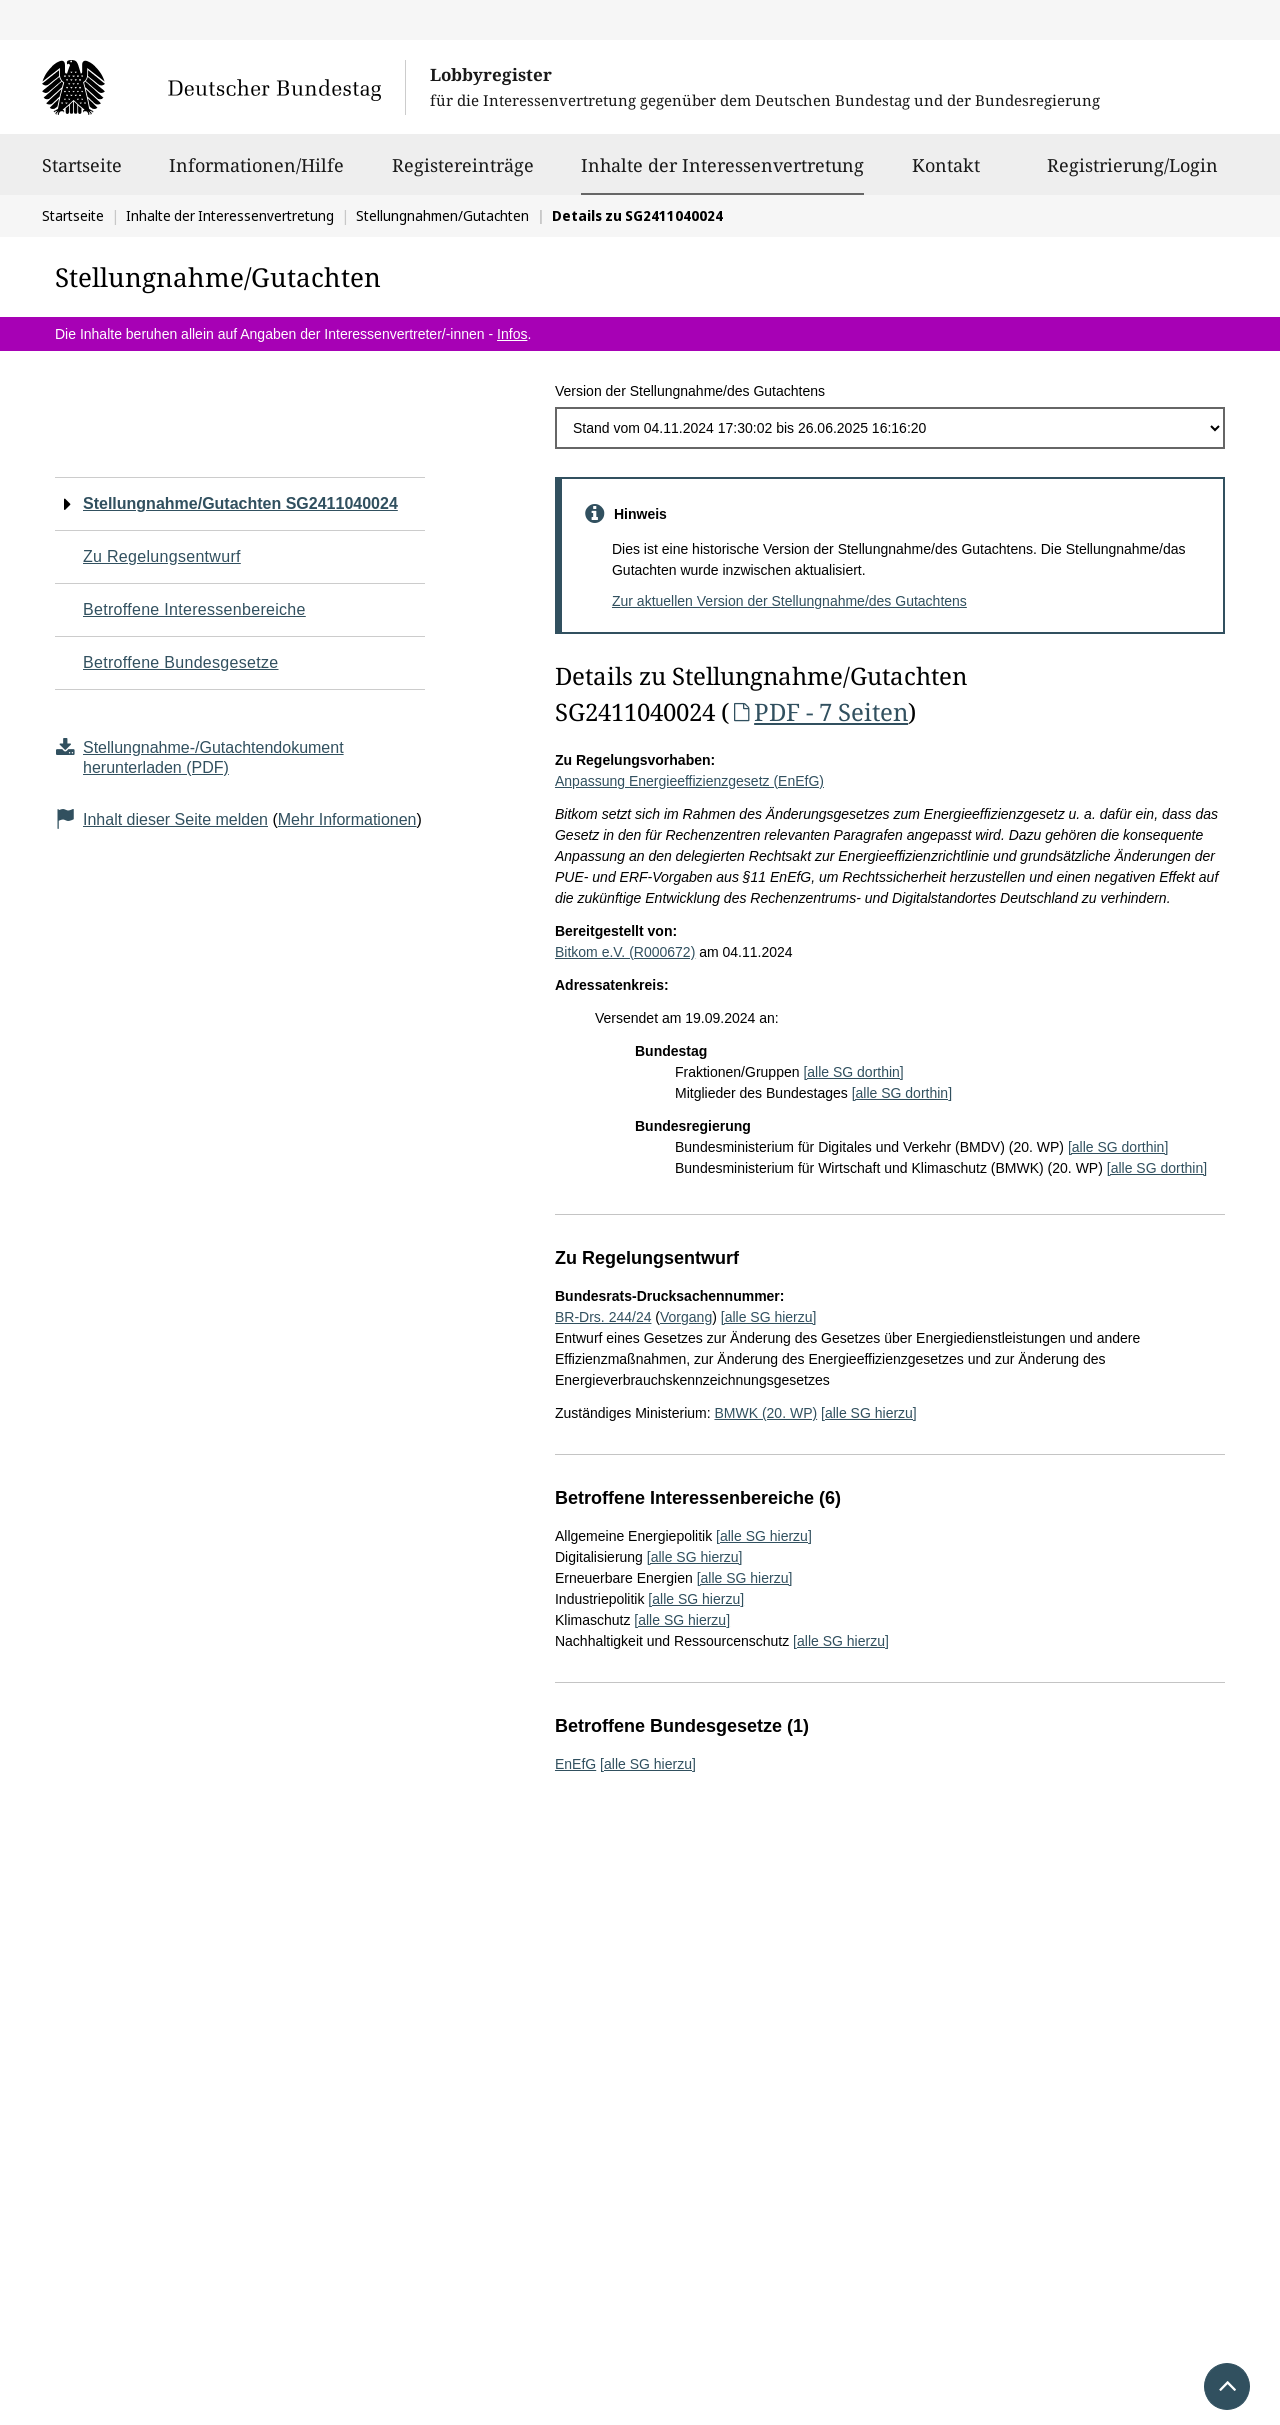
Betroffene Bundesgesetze (181, 662)
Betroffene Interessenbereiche (194, 609)
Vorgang (686, 1317)
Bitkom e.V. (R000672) (625, 952)
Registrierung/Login (1132, 174)
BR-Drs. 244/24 (603, 1317)
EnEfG (575, 1764)
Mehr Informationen (347, 819)
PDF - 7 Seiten (818, 711)
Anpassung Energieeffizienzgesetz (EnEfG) (689, 781)
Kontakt (946, 174)
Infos (512, 334)
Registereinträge (463, 174)
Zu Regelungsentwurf (162, 556)
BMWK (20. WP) (765, 1413)
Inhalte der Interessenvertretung (722, 165)
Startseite (82, 174)
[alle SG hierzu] (769, 1317)
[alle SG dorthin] (853, 1072)
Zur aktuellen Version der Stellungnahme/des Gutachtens (789, 601)
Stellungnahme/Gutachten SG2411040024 (240, 503)
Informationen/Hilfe (256, 174)
